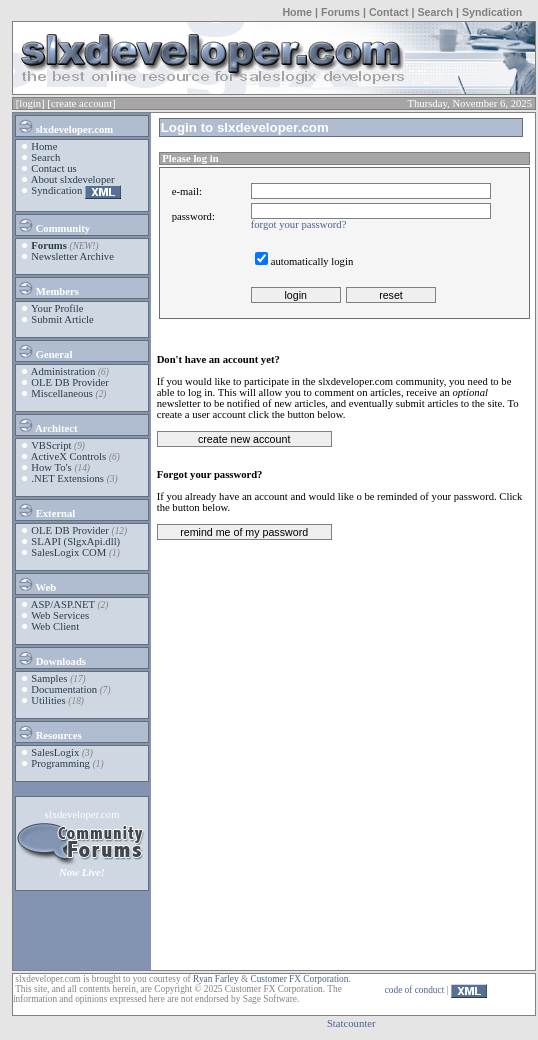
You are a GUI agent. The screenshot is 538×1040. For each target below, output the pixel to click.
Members (48, 288)
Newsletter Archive (72, 256)
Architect (47, 425)
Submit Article (62, 319)
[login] (30, 103)
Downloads (51, 658)
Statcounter (351, 1023)
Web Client (55, 626)
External (46, 510)
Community (53, 225)
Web (36, 584)
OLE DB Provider (70, 382)
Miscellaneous (62, 393)
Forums (340, 12)
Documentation (64, 689)
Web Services (60, 615)
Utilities (48, 700)
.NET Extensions (67, 478)
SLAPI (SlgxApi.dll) (75, 541)
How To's (51, 467)
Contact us (53, 168)
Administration (63, 371)
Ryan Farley (215, 979)
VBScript (51, 445)
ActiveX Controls (68, 456)
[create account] (81, 103)
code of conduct (415, 990)
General (44, 351)
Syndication (492, 12)
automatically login (312, 261)
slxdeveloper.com (65, 126)
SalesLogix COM (68, 552)
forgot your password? (299, 224)
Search (435, 12)
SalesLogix (55, 752)
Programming (60, 763)
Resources (49, 732)
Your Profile (57, 308)
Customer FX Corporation (299, 979)
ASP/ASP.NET (63, 604)
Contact (389, 12)
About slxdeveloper (73, 179)
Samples (49, 678)
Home (297, 12)
